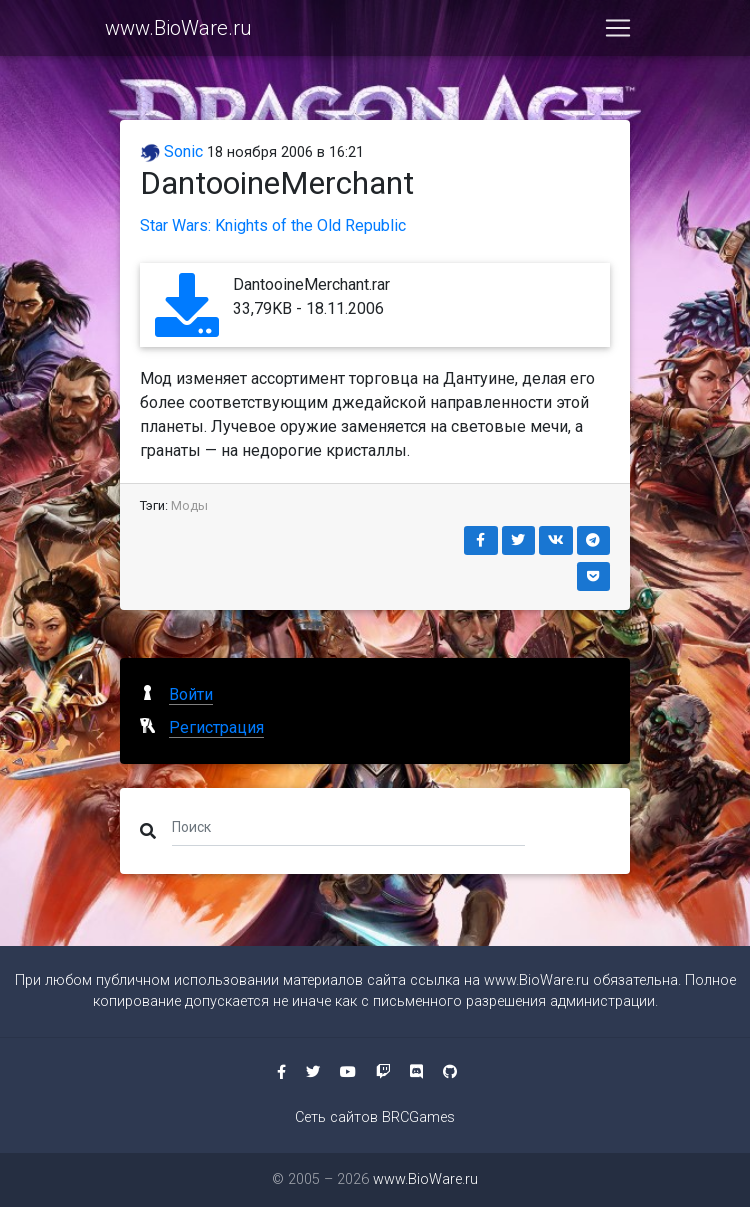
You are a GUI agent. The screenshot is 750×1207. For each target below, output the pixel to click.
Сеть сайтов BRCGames (375, 1117)
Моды (189, 505)
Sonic (171, 151)
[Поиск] (348, 827)
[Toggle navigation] (618, 32)
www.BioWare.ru (178, 32)
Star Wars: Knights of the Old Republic (273, 225)
